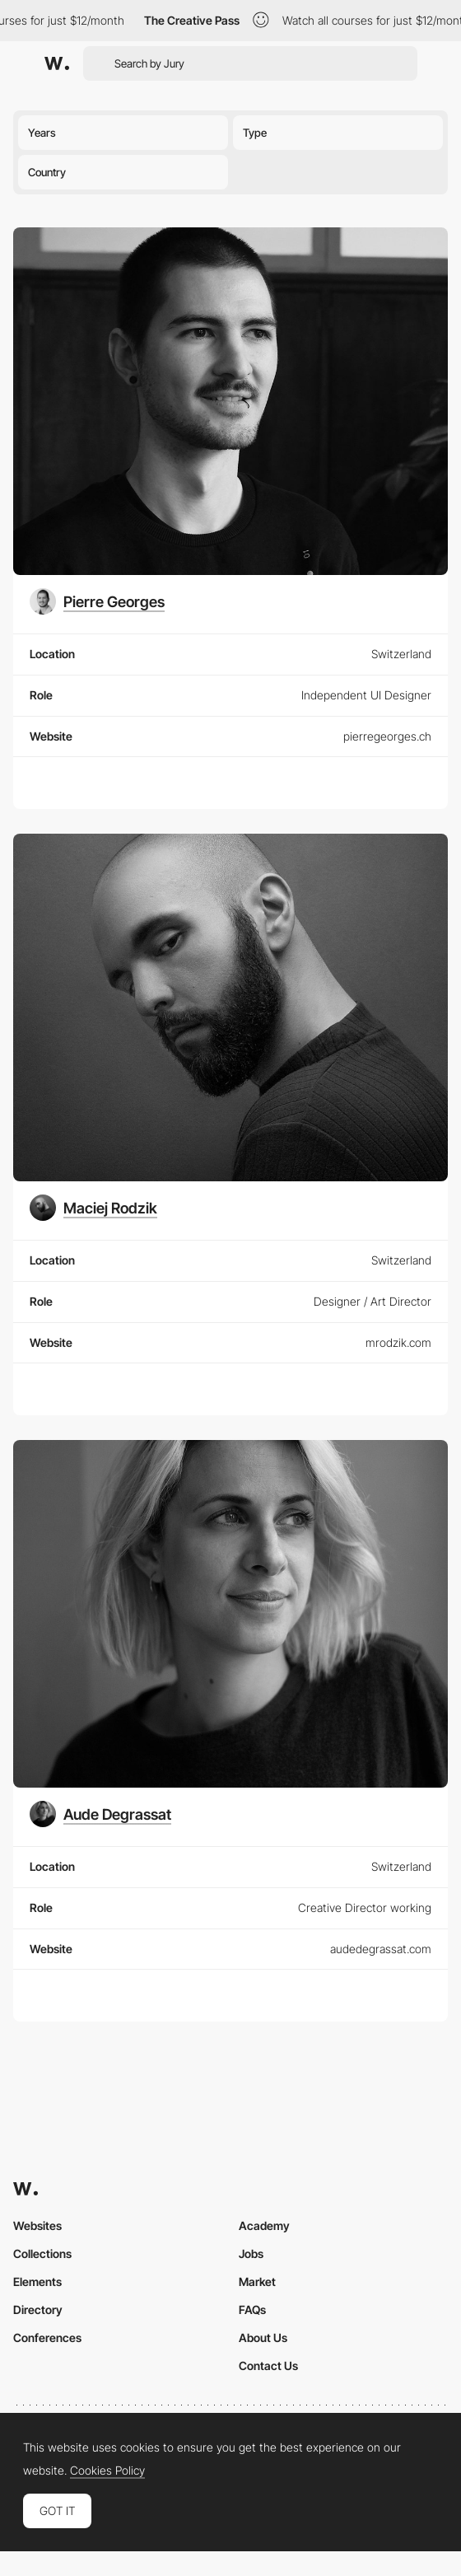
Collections (42, 2253)
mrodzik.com (398, 1342)
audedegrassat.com (380, 1949)
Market (257, 2281)
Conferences (47, 2338)
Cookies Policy (107, 2470)
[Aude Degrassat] (100, 1814)
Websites (37, 2225)
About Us (263, 2338)
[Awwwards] (56, 63)
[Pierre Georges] (97, 601)
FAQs (252, 2310)
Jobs (251, 2253)
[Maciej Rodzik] (93, 1207)
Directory (38, 2310)
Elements (37, 2281)
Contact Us (268, 2366)
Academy (264, 2225)
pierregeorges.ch (387, 736)
